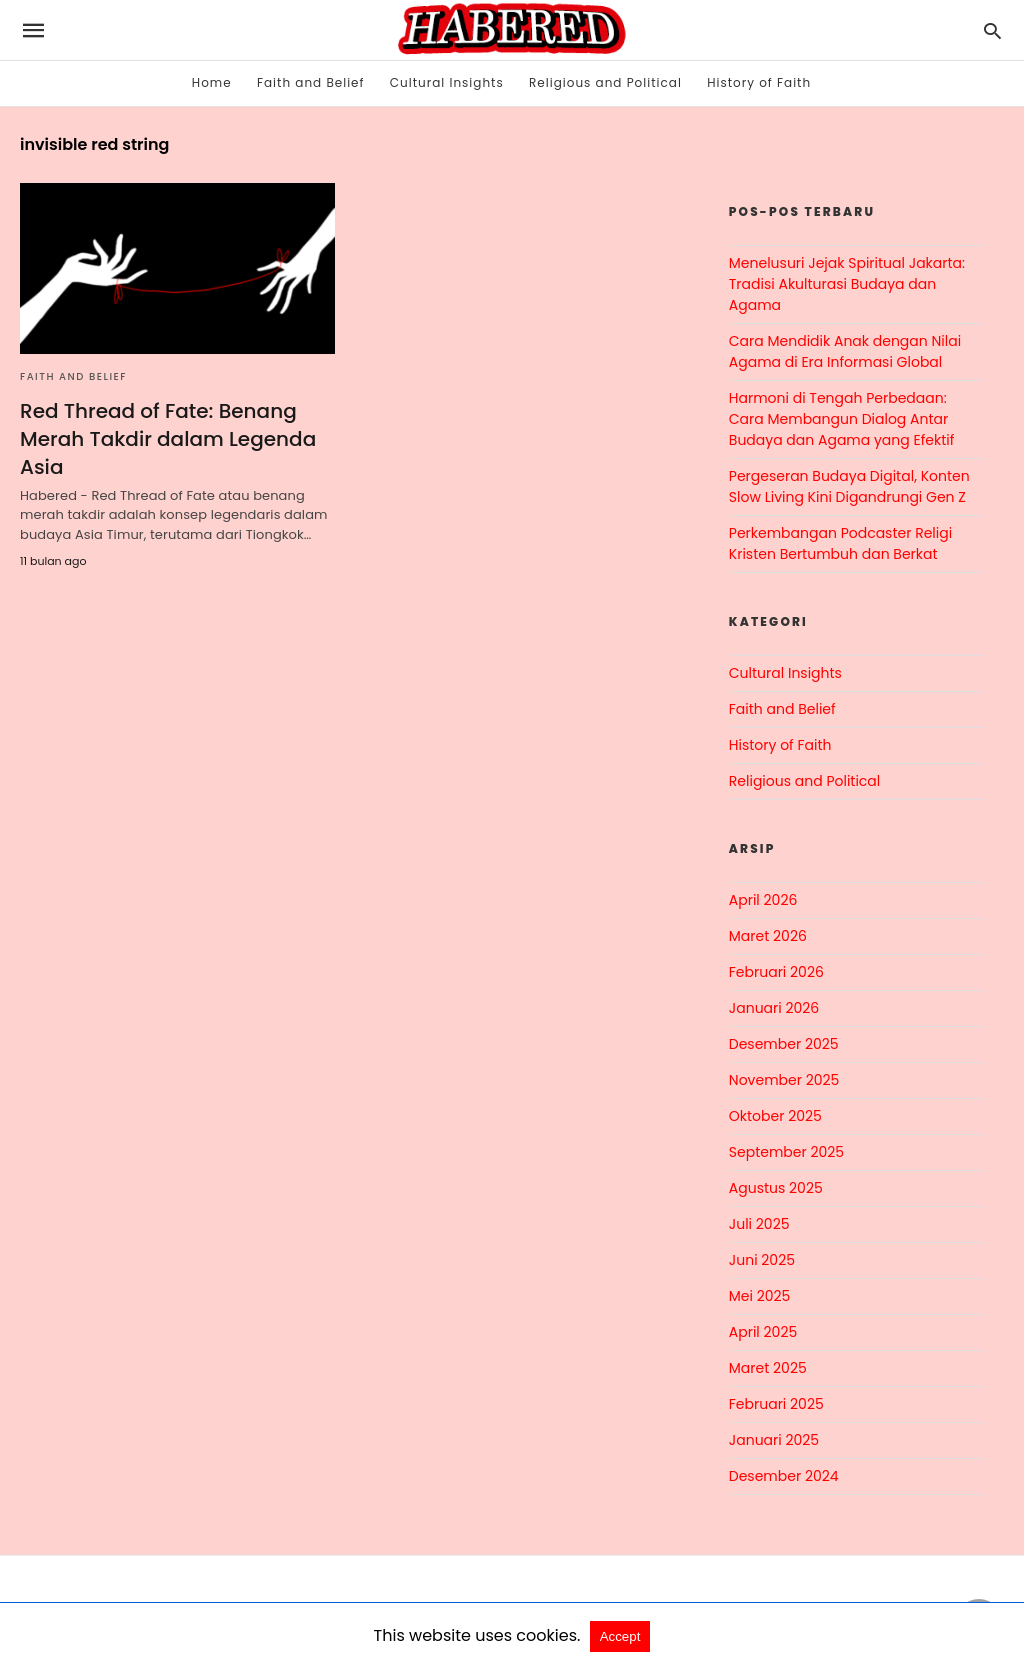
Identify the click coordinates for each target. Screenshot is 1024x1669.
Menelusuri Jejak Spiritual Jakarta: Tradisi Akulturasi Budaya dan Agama (847, 284)
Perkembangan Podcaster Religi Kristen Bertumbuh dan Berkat (840, 543)
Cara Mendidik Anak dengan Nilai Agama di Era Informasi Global (845, 351)
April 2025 (763, 1332)
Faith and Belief (311, 82)
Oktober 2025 (775, 1116)
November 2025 (784, 1080)
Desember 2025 (784, 1044)
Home (212, 82)
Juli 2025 (759, 1224)
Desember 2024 (784, 1476)
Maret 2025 (768, 1368)
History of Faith (759, 82)
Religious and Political (605, 82)
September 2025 (786, 1152)
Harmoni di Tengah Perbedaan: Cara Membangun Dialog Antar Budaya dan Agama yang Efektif (842, 419)
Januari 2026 (774, 1008)
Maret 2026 (768, 936)
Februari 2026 (776, 972)
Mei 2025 (760, 1296)
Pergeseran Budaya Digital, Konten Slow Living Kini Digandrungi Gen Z (849, 486)
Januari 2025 (774, 1440)
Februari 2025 (776, 1404)
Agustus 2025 (776, 1188)
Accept (620, 1636)
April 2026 (763, 900)
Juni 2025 (762, 1260)
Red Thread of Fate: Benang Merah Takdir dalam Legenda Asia (168, 439)
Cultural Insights (447, 82)
